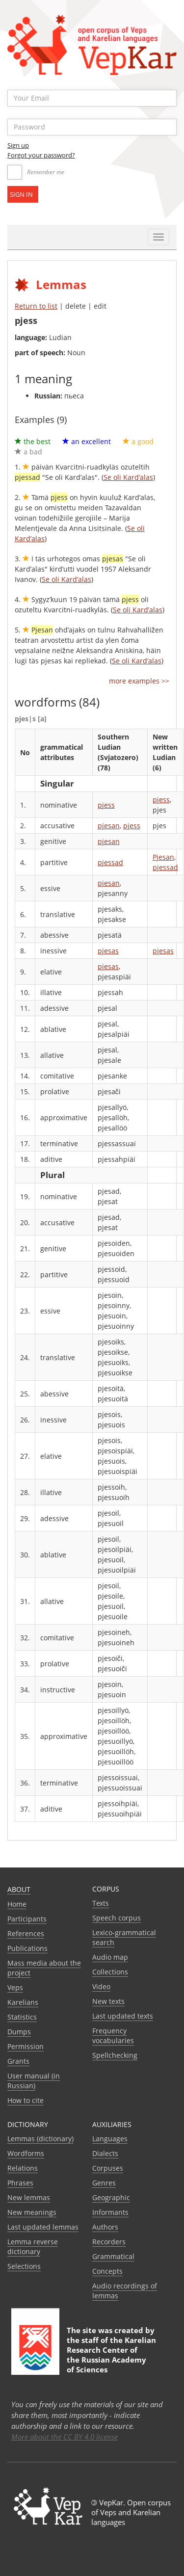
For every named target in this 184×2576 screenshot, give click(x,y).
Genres (104, 2182)
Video (101, 1986)
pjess (106, 805)
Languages (110, 2138)
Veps (15, 1987)
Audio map (110, 1957)
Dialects (105, 2153)
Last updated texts (122, 2016)
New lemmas (28, 2197)
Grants (18, 2061)
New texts (108, 2001)
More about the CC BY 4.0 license (64, 2437)
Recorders (109, 2241)
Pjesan (163, 857)
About (18, 1889)
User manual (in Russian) (33, 2080)
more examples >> (139, 680)
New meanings (31, 2212)
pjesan (109, 825)
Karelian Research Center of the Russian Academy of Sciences (111, 2354)
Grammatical (113, 2256)
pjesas (108, 950)
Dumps (19, 2031)
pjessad (110, 862)
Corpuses (107, 2168)
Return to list (36, 306)
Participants (27, 1918)
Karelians (22, 2002)
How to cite (25, 2100)
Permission (25, 2046)
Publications (27, 1948)
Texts (100, 1903)
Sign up (18, 145)
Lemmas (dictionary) (40, 2138)
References (25, 1933)
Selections (24, 2266)
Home (16, 1904)
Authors (105, 2227)
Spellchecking (114, 2055)
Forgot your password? (41, 155)
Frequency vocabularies (113, 2035)
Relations (22, 2168)
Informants (110, 2212)
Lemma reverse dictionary (32, 2246)
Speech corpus (116, 1917)
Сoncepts (107, 2271)
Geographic (111, 2197)
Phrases (20, 2182)
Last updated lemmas (43, 2227)
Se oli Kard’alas (128, 477)
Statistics (22, 2017)
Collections (110, 1971)
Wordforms (25, 2153)
